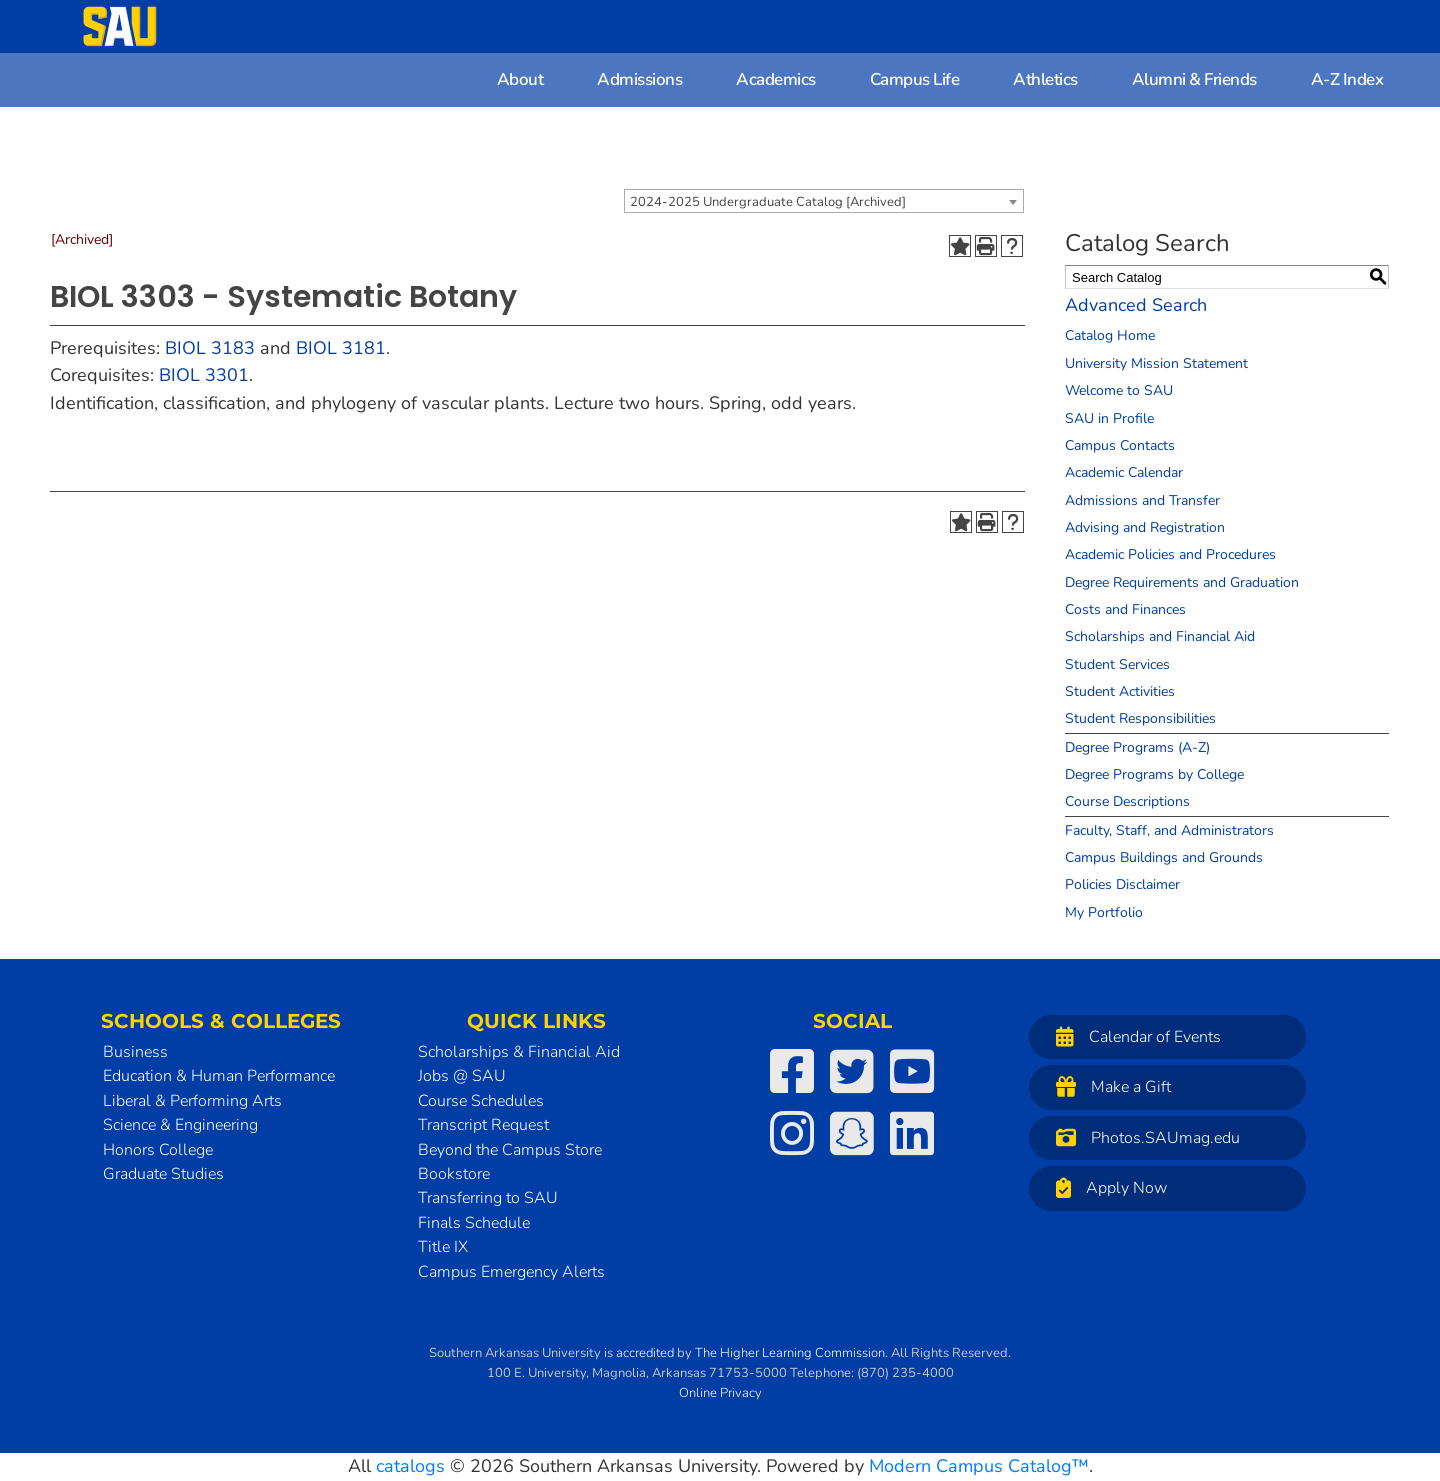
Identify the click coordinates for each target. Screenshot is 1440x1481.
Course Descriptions (1127, 801)
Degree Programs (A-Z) (1137, 747)
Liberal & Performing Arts (192, 1101)
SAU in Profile (1109, 418)
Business (135, 1052)
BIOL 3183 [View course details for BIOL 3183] (210, 348)
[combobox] (824, 201)
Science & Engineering (180, 1125)
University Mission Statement (1156, 363)
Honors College (158, 1150)
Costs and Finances (1125, 609)
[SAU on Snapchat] (852, 1133)
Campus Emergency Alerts (511, 1272)
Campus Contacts (1120, 445)
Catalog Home (1110, 335)
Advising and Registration (1145, 527)
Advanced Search (1136, 305)
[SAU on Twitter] (852, 1071)
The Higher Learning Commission (790, 1353)
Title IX (443, 1247)
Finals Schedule (474, 1223)
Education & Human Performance (219, 1076)
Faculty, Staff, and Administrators (1169, 830)
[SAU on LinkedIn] (912, 1133)
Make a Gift (1108, 1086)
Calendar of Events (1133, 1036)
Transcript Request (483, 1125)
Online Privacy (720, 1393)
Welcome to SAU (1119, 390)
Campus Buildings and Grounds (1164, 857)
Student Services (1117, 664)
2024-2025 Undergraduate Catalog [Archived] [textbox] (768, 202)
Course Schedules (481, 1101)
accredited (645, 1353)
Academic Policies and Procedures (1170, 554)
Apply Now (1106, 1187)
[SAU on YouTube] (912, 1071)
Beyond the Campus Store (510, 1150)
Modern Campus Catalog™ (979, 1466)
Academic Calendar (1124, 472)
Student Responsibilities (1140, 718)
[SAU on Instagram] (792, 1133)
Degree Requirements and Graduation (1182, 582)
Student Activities (1120, 691)
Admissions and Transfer (1142, 500)
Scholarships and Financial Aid (1160, 636)
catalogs (410, 1466)
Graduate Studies (163, 1174)
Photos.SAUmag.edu (1143, 1137)
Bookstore (454, 1174)
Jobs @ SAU (462, 1076)
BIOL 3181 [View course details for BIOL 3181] (341, 348)
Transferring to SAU (488, 1198)
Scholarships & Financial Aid (519, 1052)
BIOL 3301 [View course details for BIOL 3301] (204, 375)
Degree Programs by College (1154, 774)
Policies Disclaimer (1122, 884)
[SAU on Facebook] (792, 1071)
